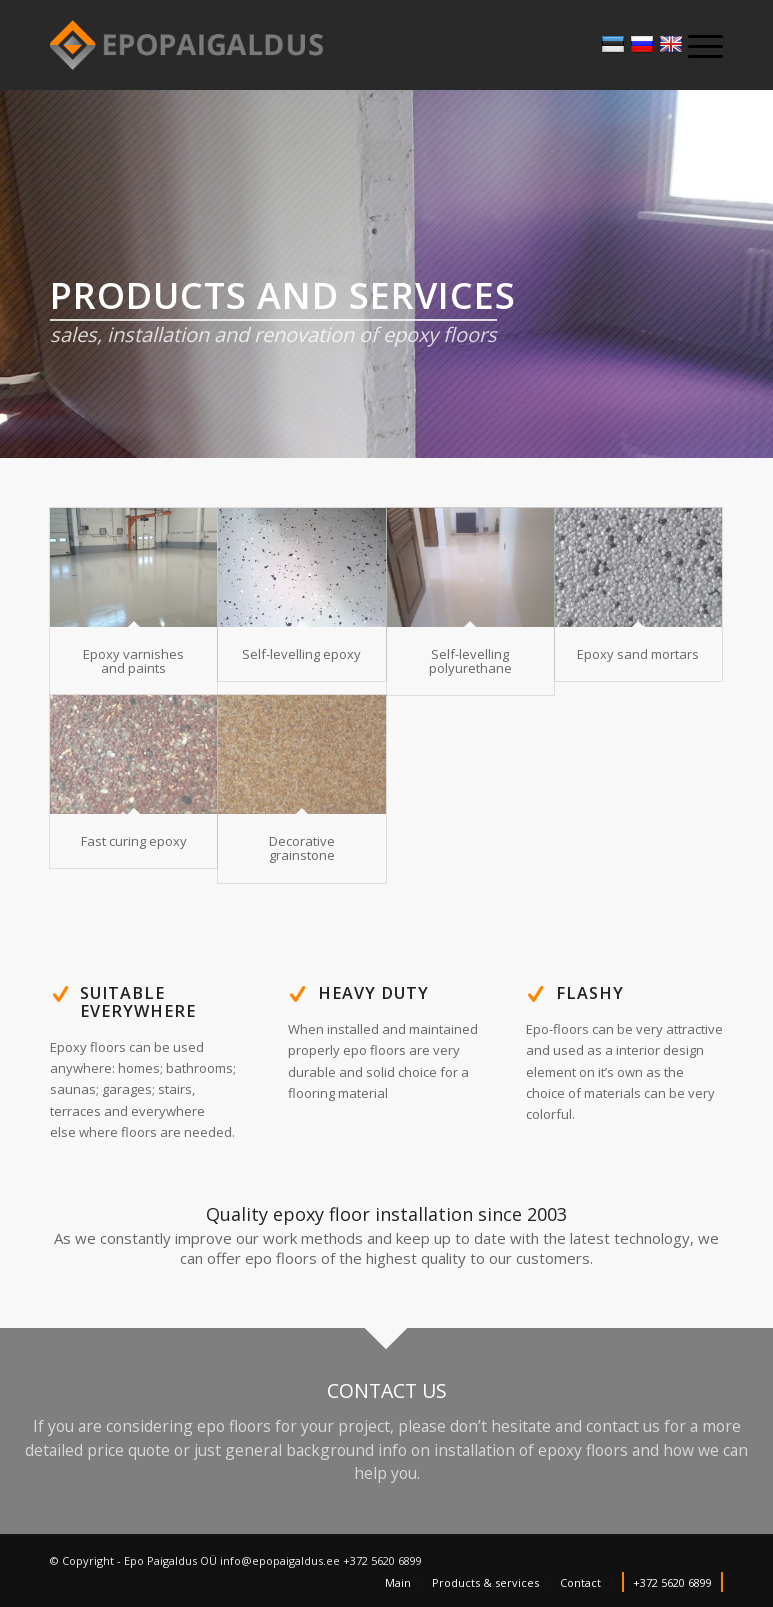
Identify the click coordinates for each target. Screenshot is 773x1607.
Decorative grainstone (302, 848)
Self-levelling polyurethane (470, 661)
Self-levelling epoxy (301, 654)
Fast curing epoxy (134, 841)
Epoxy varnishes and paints (133, 661)
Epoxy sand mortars (638, 654)
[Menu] (695, 45)
